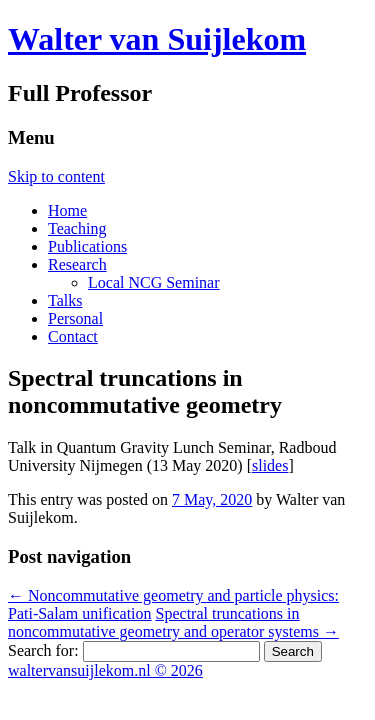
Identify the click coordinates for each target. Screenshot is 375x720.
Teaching (77, 228)
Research (77, 264)
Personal (75, 318)
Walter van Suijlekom (157, 39)
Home (67, 210)
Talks (65, 300)
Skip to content (56, 176)
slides (270, 465)
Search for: (43, 650)
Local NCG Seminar (154, 282)
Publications (87, 246)
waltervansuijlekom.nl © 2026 (105, 670)
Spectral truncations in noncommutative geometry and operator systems (173, 622)
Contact (73, 336)
